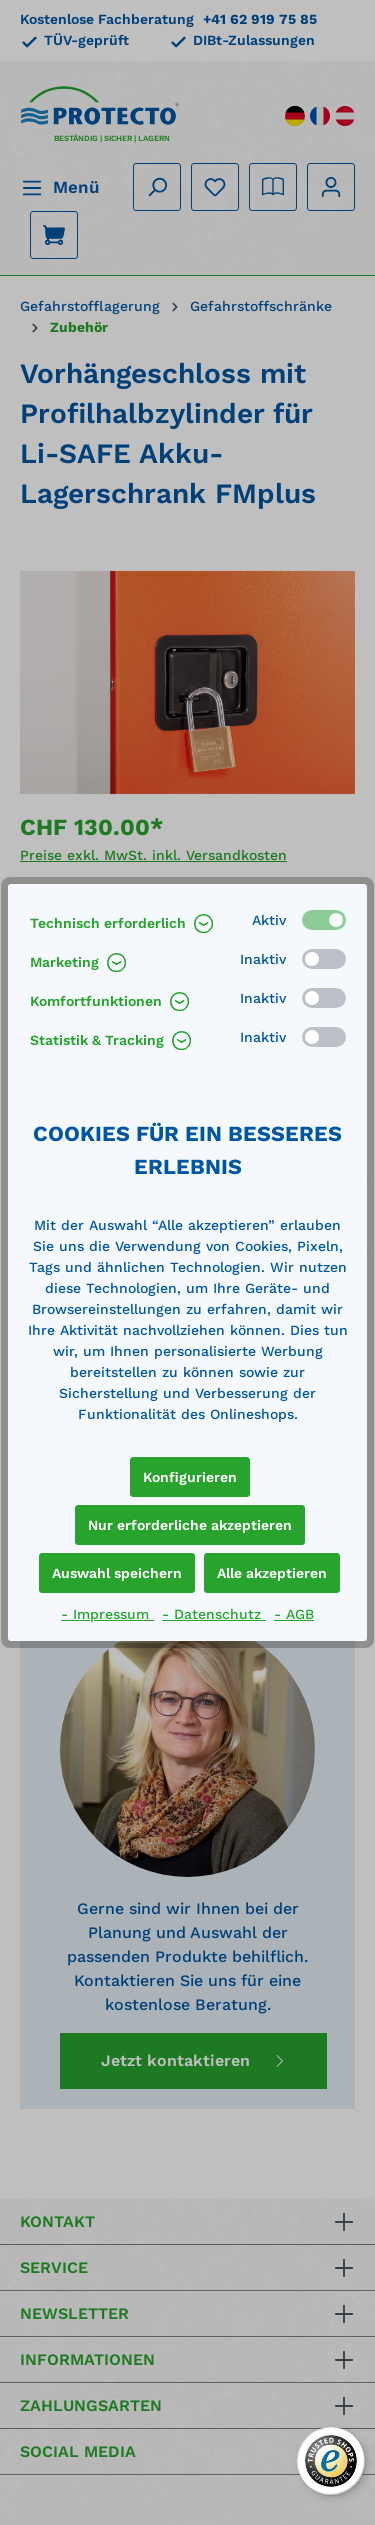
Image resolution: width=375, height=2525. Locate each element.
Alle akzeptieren (272, 1573)
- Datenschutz (214, 1614)
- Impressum (107, 1614)
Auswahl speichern (117, 1573)
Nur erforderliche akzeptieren (190, 1525)
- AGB (294, 1614)
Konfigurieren (190, 1477)
